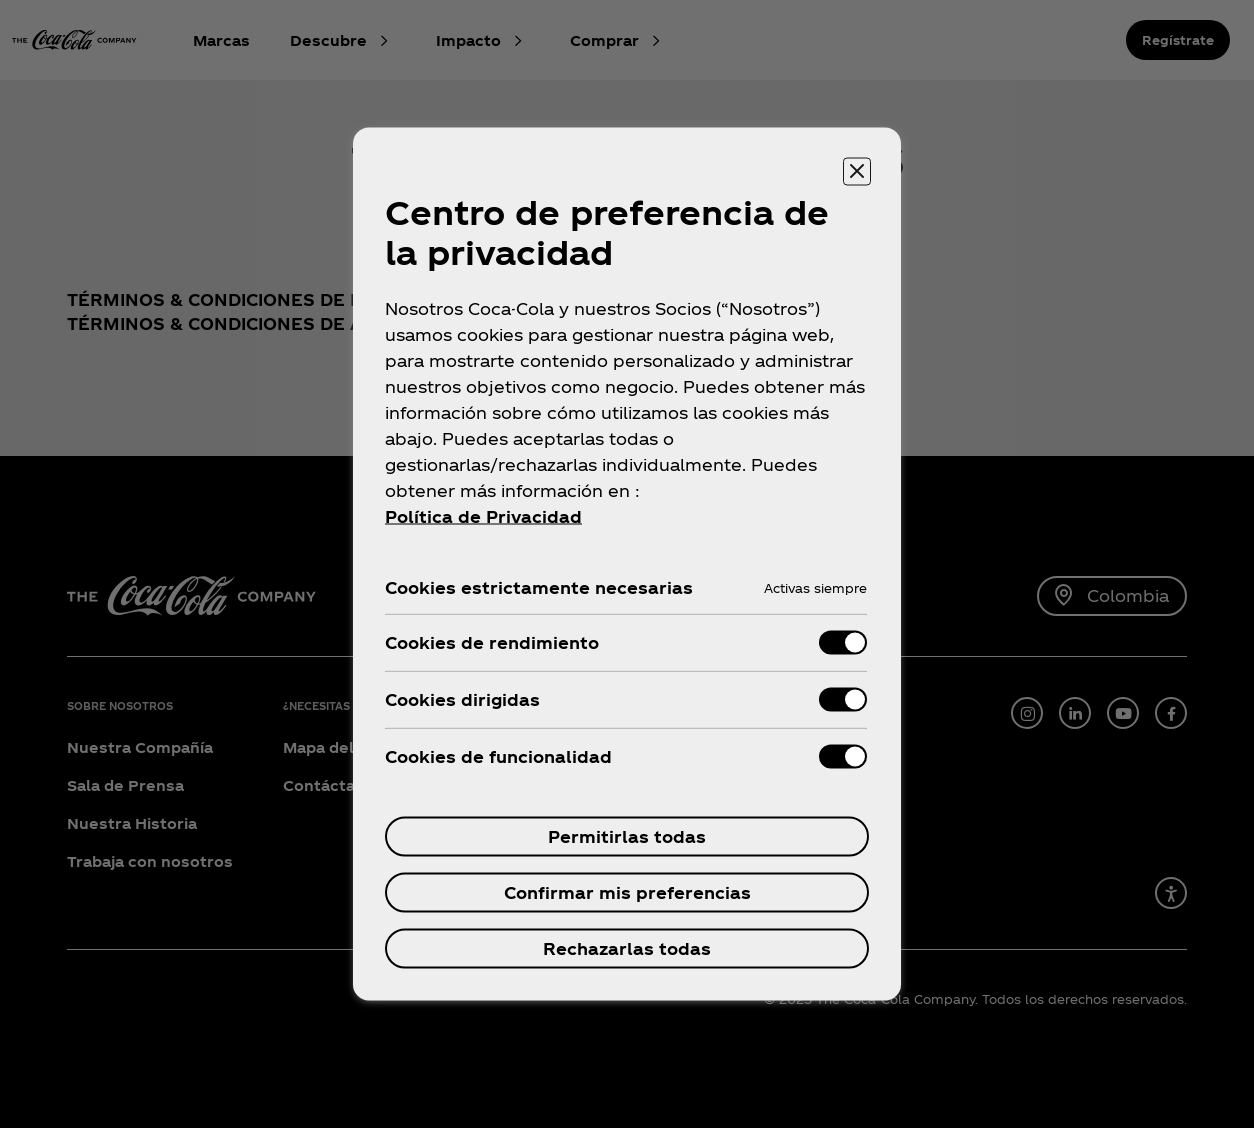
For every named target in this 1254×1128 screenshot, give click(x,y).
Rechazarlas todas (627, 948)
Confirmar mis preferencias (627, 892)
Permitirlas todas (627, 836)
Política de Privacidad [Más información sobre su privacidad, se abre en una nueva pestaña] (483, 516)
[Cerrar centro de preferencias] (857, 172)
